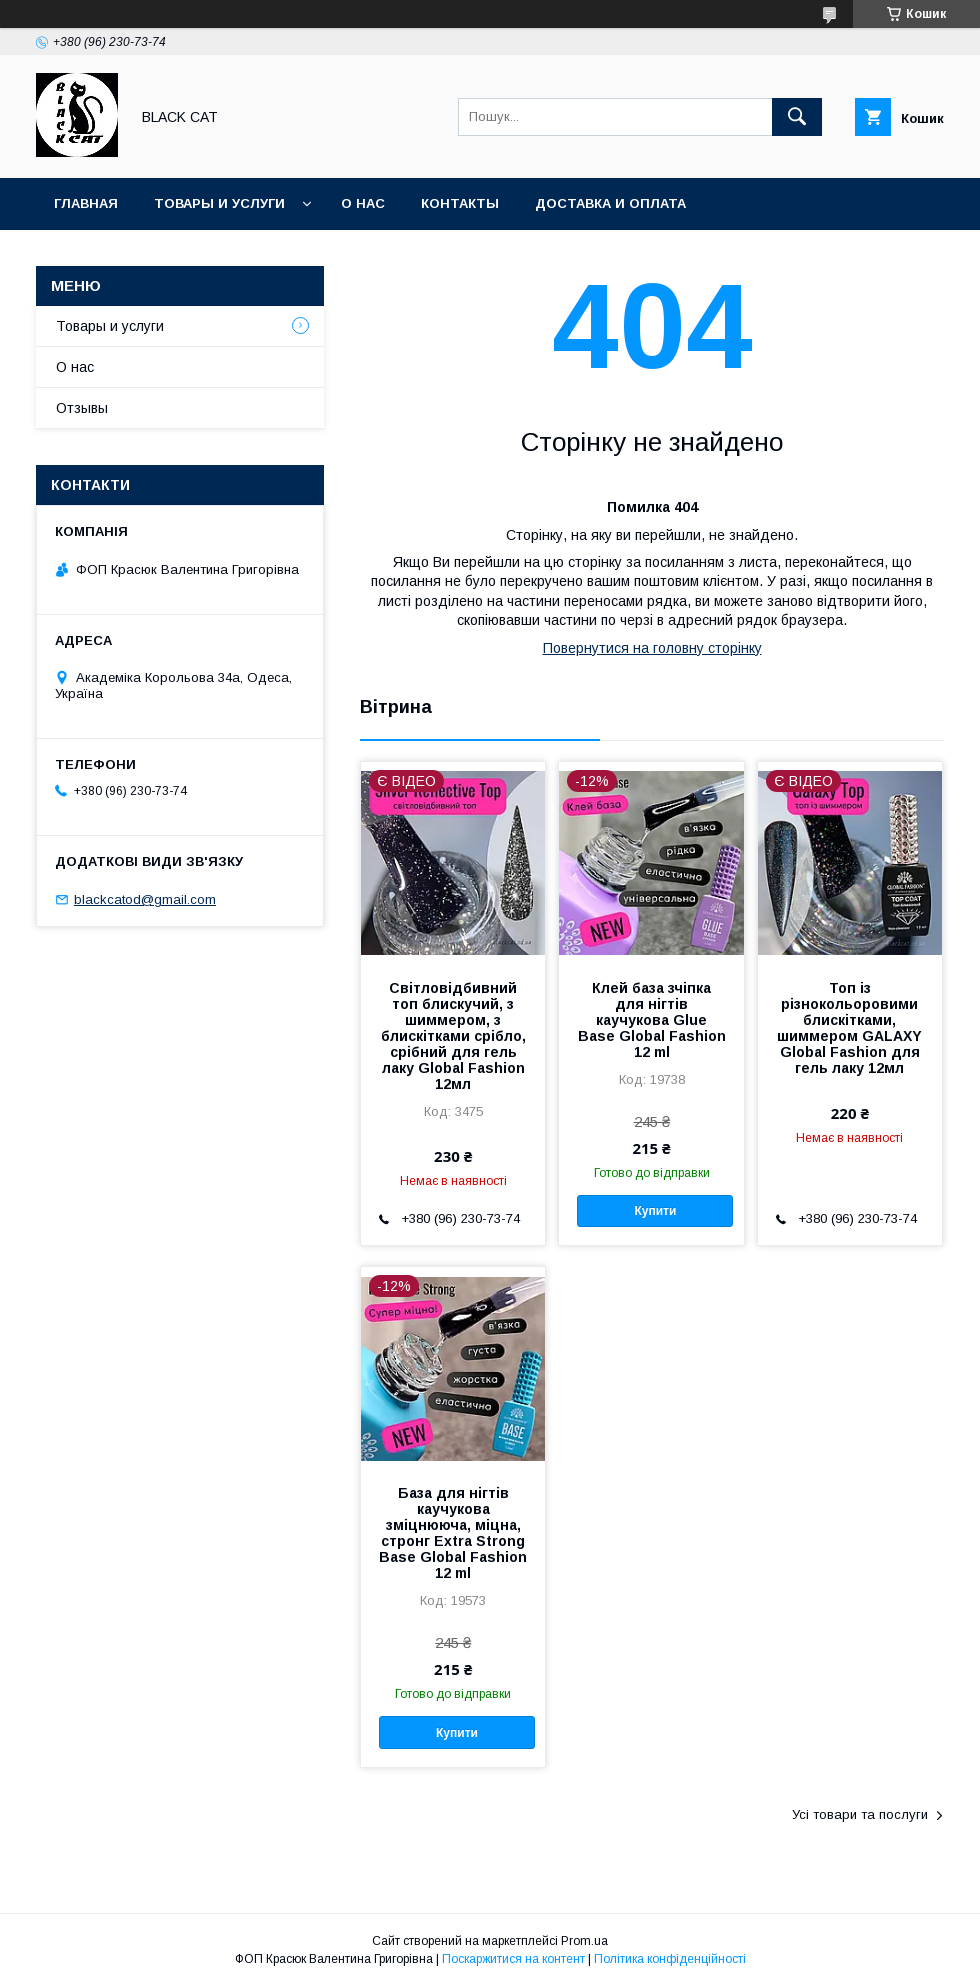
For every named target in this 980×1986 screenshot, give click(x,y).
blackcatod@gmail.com (145, 899)
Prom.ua (584, 1941)
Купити (655, 1211)
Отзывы (82, 408)
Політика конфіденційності (670, 1959)
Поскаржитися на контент (513, 1959)
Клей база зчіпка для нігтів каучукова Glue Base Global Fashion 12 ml (652, 1020)
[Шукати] (797, 117)
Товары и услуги (219, 203)
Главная (86, 203)
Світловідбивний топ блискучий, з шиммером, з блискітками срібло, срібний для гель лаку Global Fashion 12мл (453, 1036)
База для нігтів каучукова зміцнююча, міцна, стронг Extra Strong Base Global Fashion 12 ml (453, 1533)
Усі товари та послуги (860, 1814)
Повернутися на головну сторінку (652, 648)
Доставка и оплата (610, 203)
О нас (363, 203)
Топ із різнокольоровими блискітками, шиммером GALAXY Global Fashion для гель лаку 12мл (849, 1028)
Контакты (460, 203)
